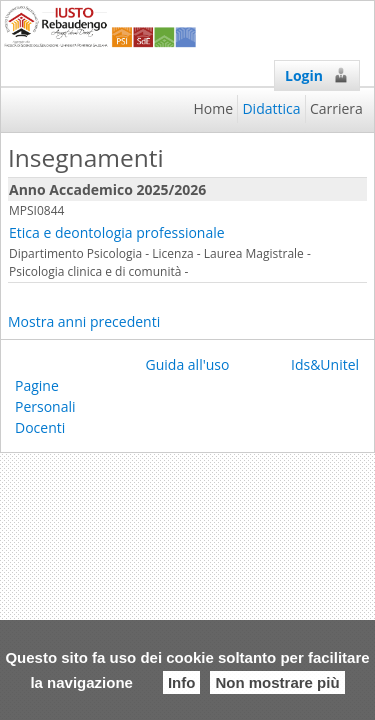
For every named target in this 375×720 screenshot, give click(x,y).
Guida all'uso (188, 364)
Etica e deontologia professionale (117, 232)
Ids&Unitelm (331, 364)
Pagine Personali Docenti (45, 406)
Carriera (336, 108)
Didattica (271, 108)
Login (317, 75)
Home (214, 108)
